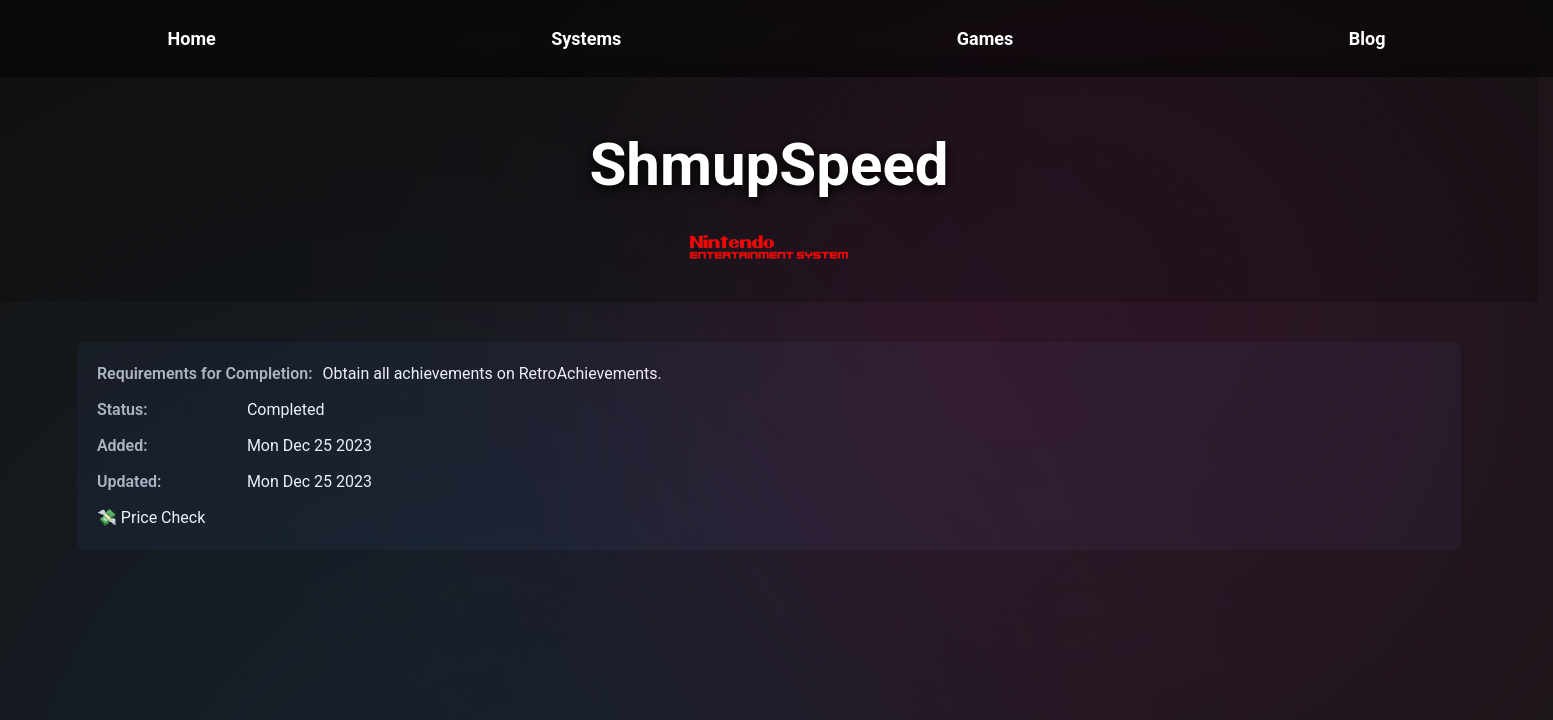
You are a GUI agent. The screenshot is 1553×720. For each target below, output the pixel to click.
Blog (1367, 38)
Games (985, 38)
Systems (586, 38)
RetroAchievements (588, 373)
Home (192, 38)
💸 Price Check (151, 517)
